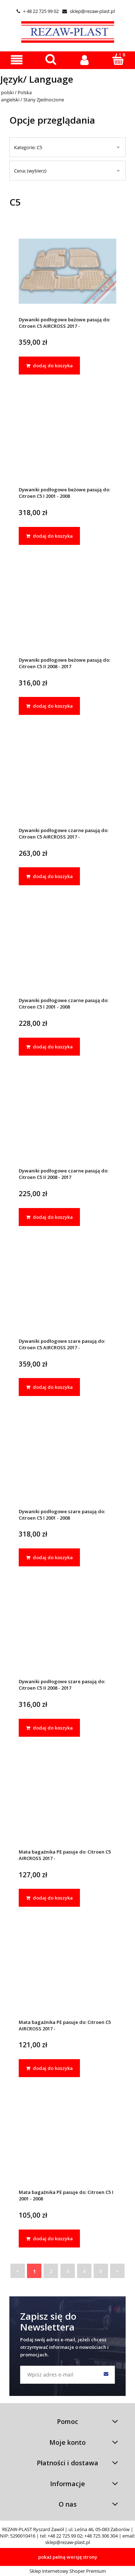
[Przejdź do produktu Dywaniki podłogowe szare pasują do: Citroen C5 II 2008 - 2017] (67, 1633)
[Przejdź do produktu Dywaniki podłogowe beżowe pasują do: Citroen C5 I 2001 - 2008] (67, 441)
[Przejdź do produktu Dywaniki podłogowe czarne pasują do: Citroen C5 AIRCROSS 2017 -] (67, 782)
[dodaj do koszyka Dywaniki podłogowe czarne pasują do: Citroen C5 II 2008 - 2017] (49, 1217)
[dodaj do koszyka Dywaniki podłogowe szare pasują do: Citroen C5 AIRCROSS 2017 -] (49, 1387)
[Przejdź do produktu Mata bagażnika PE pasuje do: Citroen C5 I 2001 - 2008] (67, 2144)
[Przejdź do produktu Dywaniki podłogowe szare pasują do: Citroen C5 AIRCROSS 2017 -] (67, 1292)
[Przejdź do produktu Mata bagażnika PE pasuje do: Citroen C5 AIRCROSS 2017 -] (67, 1803)
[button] (17, 59)
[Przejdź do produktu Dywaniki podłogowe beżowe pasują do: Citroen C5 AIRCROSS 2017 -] (67, 271)
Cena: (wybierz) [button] (30, 170)
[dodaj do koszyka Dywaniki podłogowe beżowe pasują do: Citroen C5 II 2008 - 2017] (49, 706)
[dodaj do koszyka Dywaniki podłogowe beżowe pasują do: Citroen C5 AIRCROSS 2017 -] (49, 366)
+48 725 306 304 (101, 2536)
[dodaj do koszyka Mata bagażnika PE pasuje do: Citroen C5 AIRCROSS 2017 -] (49, 1898)
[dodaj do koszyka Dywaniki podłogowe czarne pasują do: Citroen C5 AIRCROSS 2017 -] (49, 876)
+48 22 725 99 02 (65, 2536)
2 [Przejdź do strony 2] (51, 2271)
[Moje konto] (85, 59)
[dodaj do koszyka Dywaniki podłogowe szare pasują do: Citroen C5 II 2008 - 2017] (49, 1728)
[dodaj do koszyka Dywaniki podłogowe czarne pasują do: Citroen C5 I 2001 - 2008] (49, 1047)
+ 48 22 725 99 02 (38, 11)
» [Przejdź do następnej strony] (117, 2271)
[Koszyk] (118, 59)
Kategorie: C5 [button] (28, 147)
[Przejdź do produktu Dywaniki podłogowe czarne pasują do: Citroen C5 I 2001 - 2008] (67, 952)
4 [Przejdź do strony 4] (84, 2271)
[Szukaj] (51, 59)
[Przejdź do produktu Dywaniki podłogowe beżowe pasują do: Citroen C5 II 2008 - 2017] (67, 611)
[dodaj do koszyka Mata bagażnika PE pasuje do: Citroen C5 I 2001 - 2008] (49, 2238)
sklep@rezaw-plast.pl (88, 11)
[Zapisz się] (106, 2375)
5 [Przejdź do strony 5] (100, 2271)
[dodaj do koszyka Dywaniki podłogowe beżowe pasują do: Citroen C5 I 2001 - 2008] (49, 536)
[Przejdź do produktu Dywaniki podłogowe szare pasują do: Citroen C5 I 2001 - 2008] (67, 1463)
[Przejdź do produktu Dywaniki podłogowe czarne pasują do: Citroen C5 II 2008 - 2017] (67, 1122)
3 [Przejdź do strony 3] (67, 2271)
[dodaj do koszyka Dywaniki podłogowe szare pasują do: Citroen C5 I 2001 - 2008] (49, 1557)
